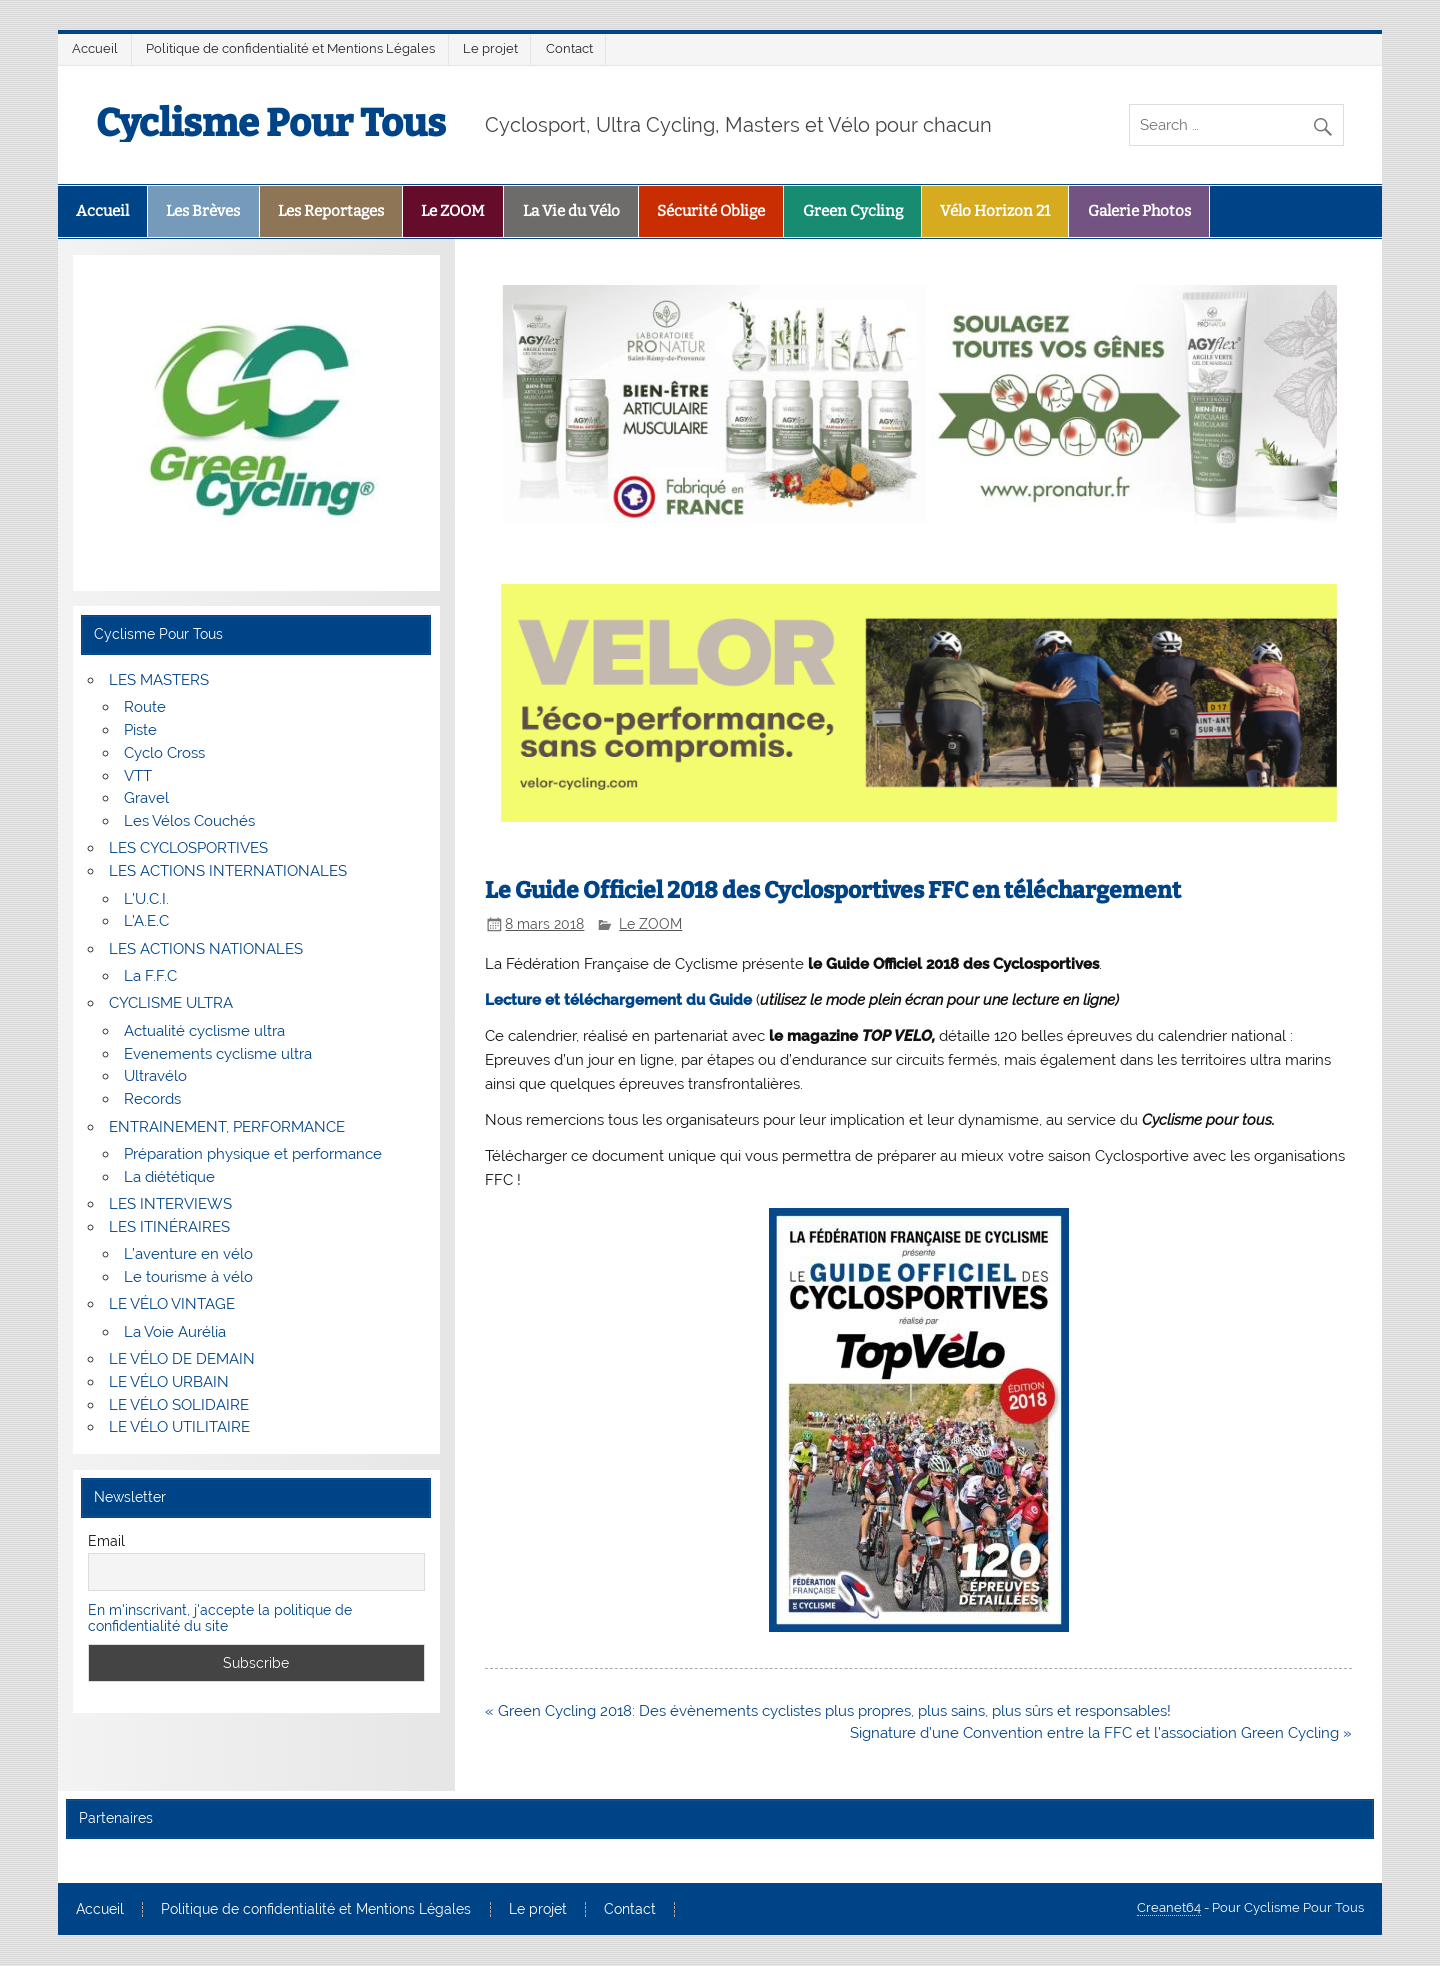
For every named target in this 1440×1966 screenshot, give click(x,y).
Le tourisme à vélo (188, 1277)
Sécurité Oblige (711, 211)
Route (145, 707)
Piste (140, 730)
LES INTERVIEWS (170, 1204)
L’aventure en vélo (188, 1254)
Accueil (95, 48)
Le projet (490, 48)
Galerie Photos (1139, 211)
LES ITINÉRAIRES (169, 1227)
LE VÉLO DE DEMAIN (182, 1359)
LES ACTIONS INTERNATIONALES (228, 871)
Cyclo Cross (164, 753)
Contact (569, 48)
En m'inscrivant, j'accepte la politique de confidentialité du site (220, 1618)
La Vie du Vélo (571, 211)
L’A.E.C (146, 921)
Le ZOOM (453, 211)
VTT (138, 776)
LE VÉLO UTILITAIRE (179, 1427)
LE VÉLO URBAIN (169, 1382)
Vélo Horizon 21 (995, 211)
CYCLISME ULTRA (171, 1003)
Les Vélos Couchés (189, 821)
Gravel (146, 798)
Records (152, 1099)
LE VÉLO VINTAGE (172, 1304)
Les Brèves (203, 211)
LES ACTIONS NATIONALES (206, 949)
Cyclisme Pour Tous (271, 123)
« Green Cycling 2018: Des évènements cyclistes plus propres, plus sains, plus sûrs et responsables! (828, 1711)
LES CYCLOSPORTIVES (188, 848)
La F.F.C (150, 976)
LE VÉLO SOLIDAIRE (179, 1405)
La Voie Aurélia (175, 1332)
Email (106, 1541)
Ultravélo (155, 1076)
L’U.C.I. (146, 899)
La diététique (169, 1177)
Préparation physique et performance (253, 1154)
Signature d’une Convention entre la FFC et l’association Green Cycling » (1101, 1733)
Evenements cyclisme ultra (218, 1054)
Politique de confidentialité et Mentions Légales (290, 48)
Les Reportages (331, 211)
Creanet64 (1169, 1907)
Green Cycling (853, 211)
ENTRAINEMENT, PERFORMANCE (227, 1127)
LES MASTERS (159, 680)
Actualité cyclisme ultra (204, 1031)
